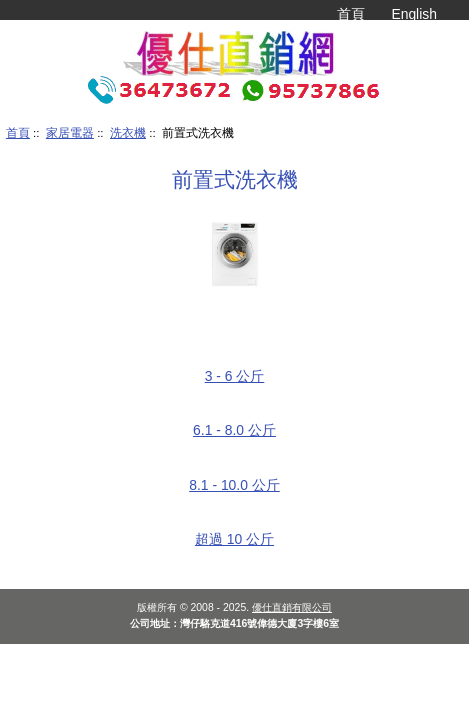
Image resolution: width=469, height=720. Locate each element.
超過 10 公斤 (234, 531)
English (414, 14)
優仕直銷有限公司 (292, 607)
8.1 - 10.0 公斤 (234, 477)
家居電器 (70, 132)
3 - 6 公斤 (235, 368)
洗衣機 (128, 132)
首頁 (351, 14)
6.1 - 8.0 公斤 (234, 422)
